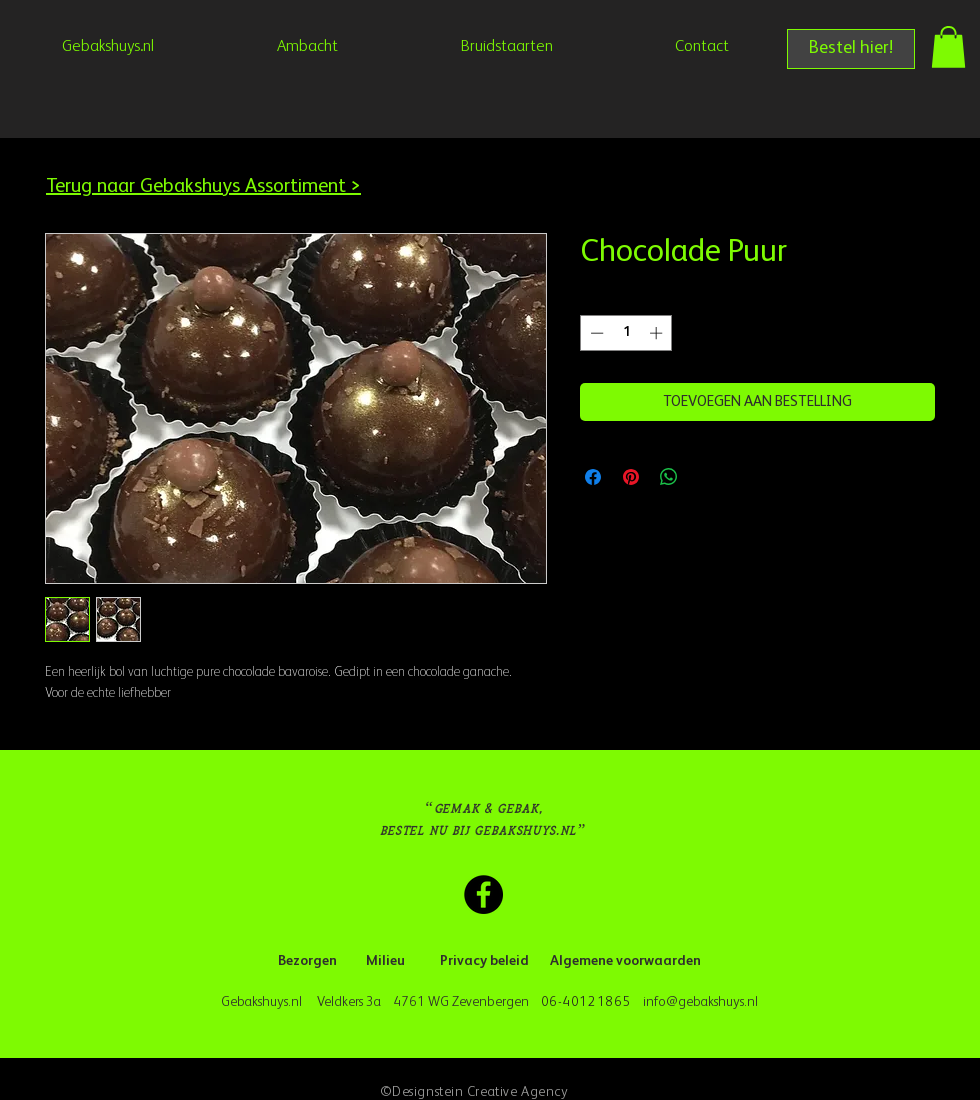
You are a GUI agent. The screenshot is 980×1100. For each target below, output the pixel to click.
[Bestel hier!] (851, 49)
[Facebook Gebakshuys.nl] (483, 894)
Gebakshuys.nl (264, 1002)
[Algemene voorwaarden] (625, 962)
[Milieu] (385, 962)
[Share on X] (707, 477)
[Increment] (658, 333)
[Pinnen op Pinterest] (631, 477)
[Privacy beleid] (484, 962)
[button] (948, 47)
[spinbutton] (626, 333)
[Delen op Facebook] (593, 477)
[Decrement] (595, 333)
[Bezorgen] (307, 962)
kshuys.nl (733, 1002)
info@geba (674, 1002)
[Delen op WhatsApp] (669, 477)
